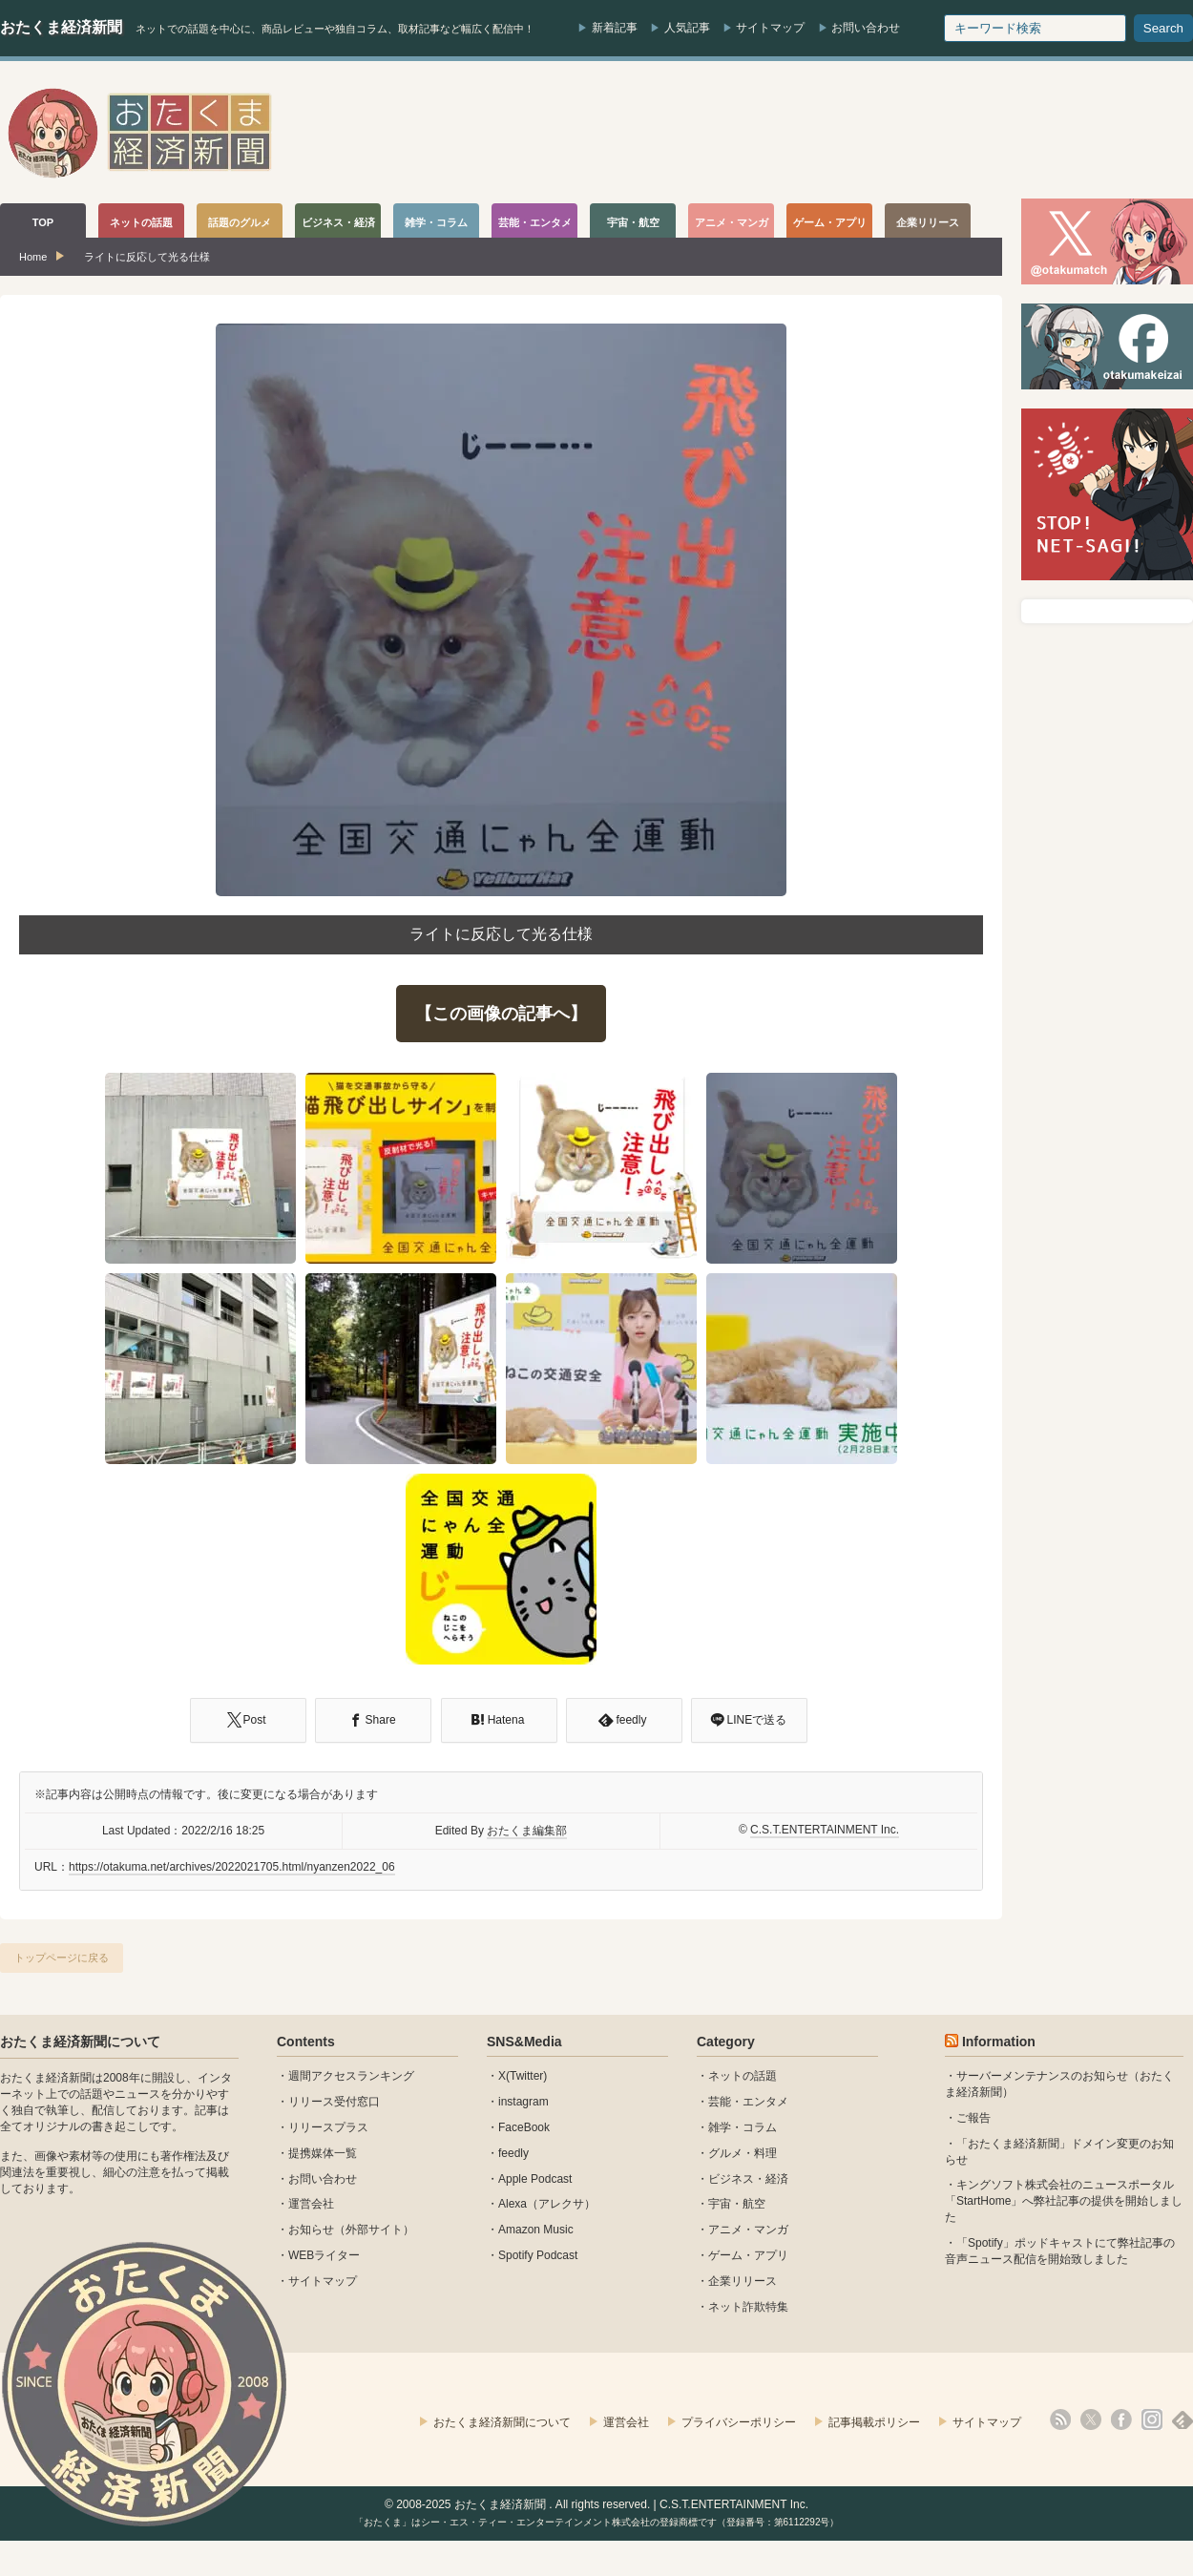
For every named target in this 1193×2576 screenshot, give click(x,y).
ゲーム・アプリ (748, 2255)
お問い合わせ (865, 27)
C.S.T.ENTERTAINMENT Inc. (824, 1829)
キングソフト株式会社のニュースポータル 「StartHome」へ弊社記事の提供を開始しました (1064, 2201)
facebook (1121, 2419)
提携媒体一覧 (322, 2153)
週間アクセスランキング (351, 2076)
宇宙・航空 (736, 2203)
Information (999, 2041)
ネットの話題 (742, 2076)
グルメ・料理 (742, 2153)
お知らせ (311, 2229)
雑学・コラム (742, 2127)
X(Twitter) (522, 2076)
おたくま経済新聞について (80, 2041)
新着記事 (615, 27)
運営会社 (311, 2203)
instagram (523, 2101)
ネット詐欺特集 (748, 2307)
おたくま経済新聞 (61, 27)
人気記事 (687, 27)
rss (1060, 2419)
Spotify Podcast (537, 2255)
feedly (513, 2153)
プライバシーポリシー (738, 2422)
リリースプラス (328, 2127)
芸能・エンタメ (748, 2101)
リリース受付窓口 (334, 2101)
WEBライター (324, 2255)
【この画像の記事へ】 (501, 1013)
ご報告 (973, 2118)
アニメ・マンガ (748, 2229)
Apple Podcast (535, 2179)
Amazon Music (536, 2229)
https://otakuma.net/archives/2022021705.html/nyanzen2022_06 (232, 1867)
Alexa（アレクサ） (547, 2203)
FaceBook (524, 2127)
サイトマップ (770, 27)
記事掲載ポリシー (874, 2422)
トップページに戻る (61, 1957)
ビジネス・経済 (748, 2179)
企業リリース (742, 2281)
